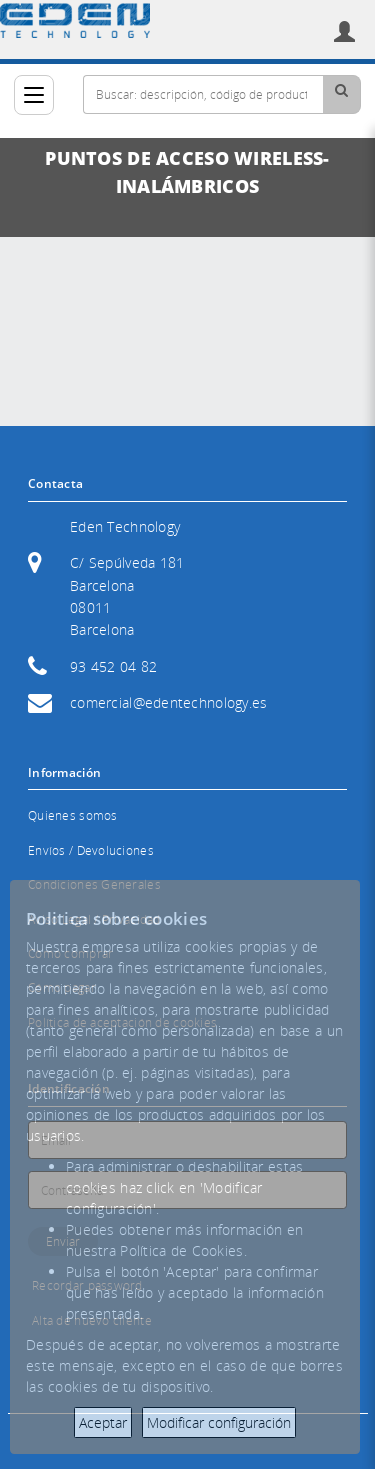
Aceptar (103, 1422)
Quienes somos (73, 815)
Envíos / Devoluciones (91, 850)
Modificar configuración (219, 1422)
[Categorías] (34, 95)
